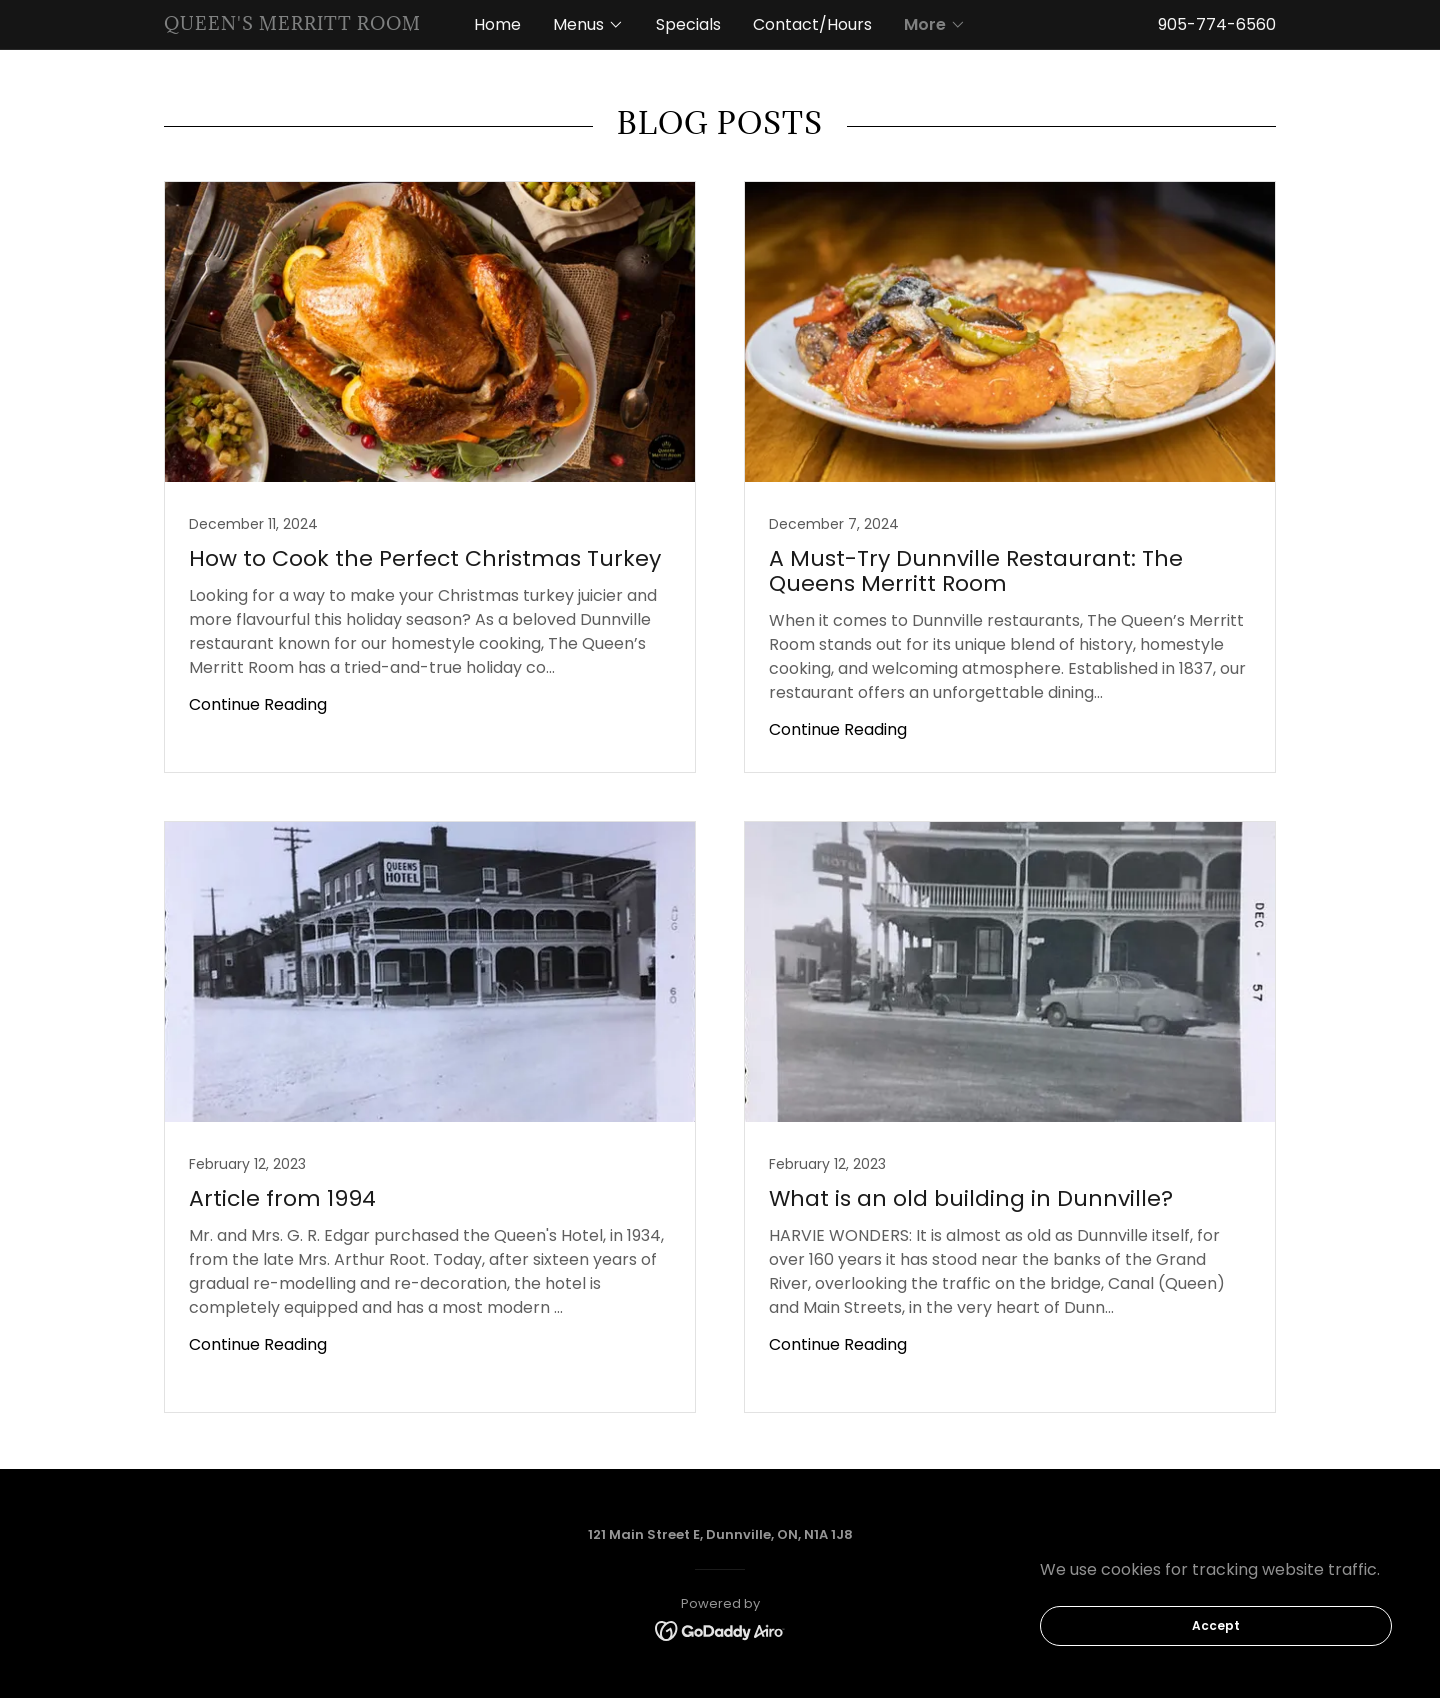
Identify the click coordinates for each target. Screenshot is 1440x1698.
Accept (1216, 1625)
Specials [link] (688, 24)
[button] (588, 25)
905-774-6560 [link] (1217, 24)
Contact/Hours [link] (812, 24)
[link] (303, 24)
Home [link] (497, 24)
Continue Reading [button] (258, 704)
